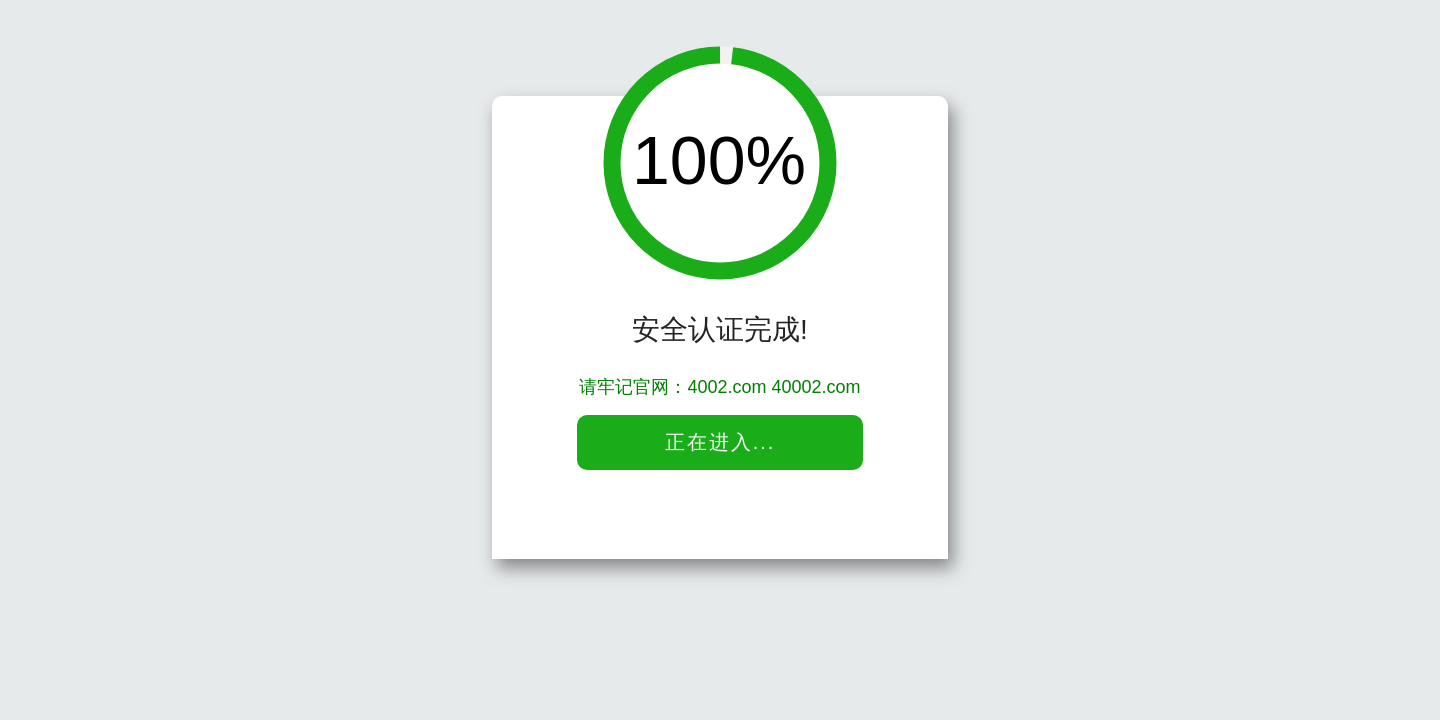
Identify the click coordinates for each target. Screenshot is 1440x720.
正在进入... (720, 442)
